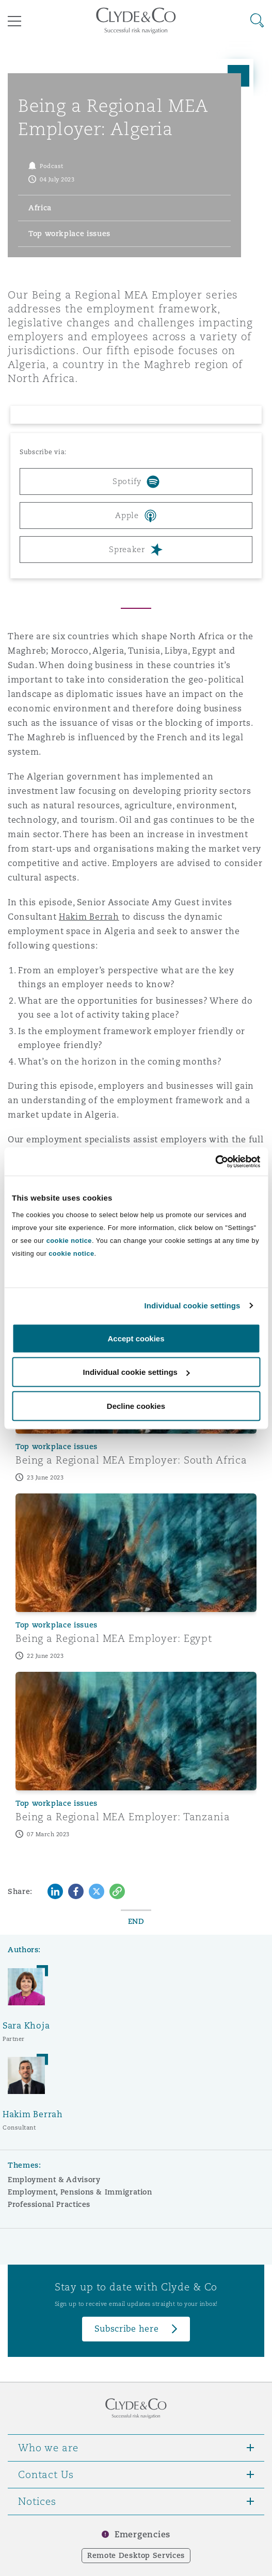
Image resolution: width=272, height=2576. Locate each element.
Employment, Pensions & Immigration (80, 2192)
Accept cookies (135, 1338)
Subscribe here (126, 2328)
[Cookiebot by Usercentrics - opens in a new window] (215, 1161)
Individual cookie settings (193, 1305)
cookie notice (69, 1240)
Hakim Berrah (89, 916)
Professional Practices (49, 2204)
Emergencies (142, 2534)
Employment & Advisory (54, 2179)
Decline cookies (136, 1405)
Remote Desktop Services (136, 2555)
